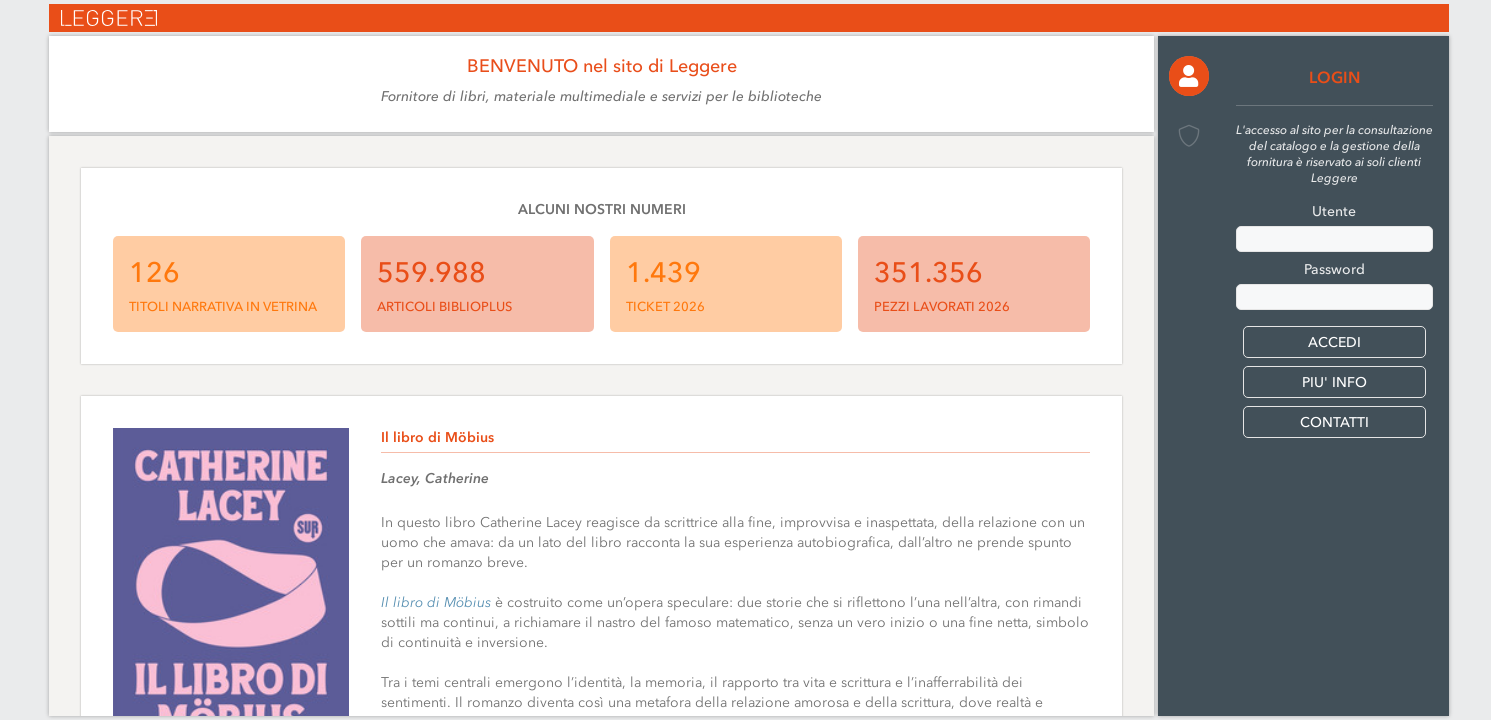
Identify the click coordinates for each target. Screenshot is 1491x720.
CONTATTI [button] (1334, 422)
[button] (1189, 76)
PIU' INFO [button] (1334, 382)
